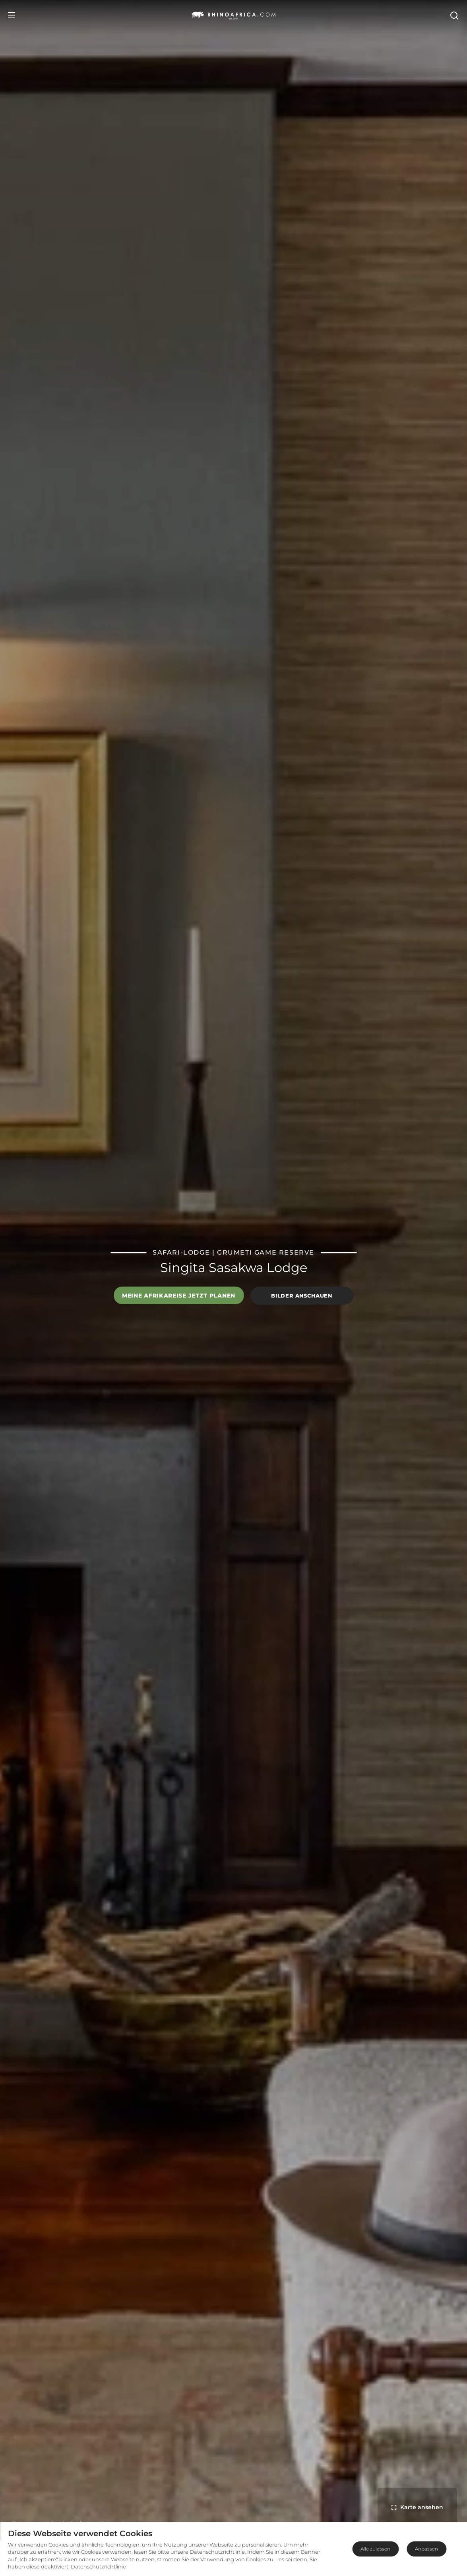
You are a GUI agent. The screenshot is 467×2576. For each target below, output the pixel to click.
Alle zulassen (375, 2549)
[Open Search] (453, 15)
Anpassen (426, 2549)
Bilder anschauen (301, 1295)
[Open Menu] (11, 15)
